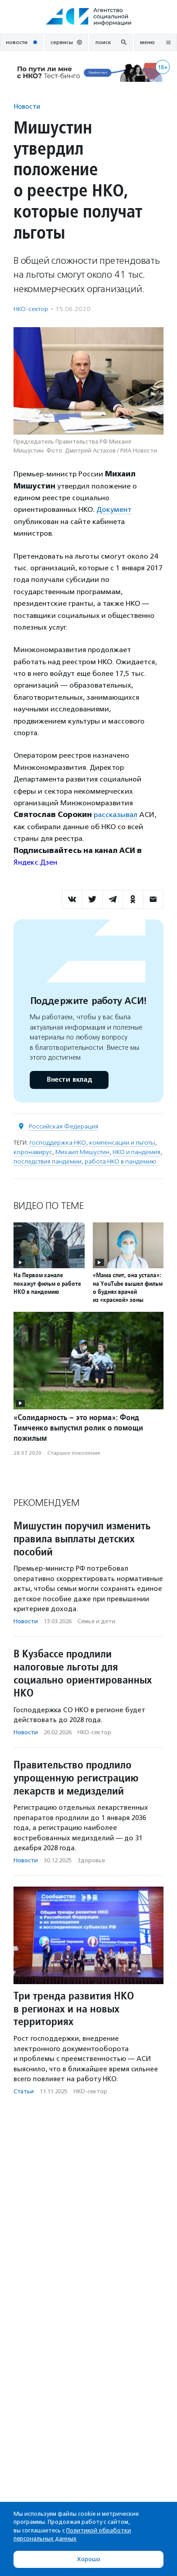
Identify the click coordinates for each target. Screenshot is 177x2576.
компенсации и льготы (122, 1142)
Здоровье (91, 1860)
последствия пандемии (48, 1161)
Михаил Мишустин (82, 1152)
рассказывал (115, 814)
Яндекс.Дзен (35, 862)
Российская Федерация (63, 1126)
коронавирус (33, 1152)
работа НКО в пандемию (120, 1161)
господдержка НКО (57, 1142)
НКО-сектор (31, 309)
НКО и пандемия (136, 1152)
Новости (27, 106)
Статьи (24, 2091)
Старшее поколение (73, 1453)
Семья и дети (96, 1621)
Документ (114, 509)
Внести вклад (68, 1079)
